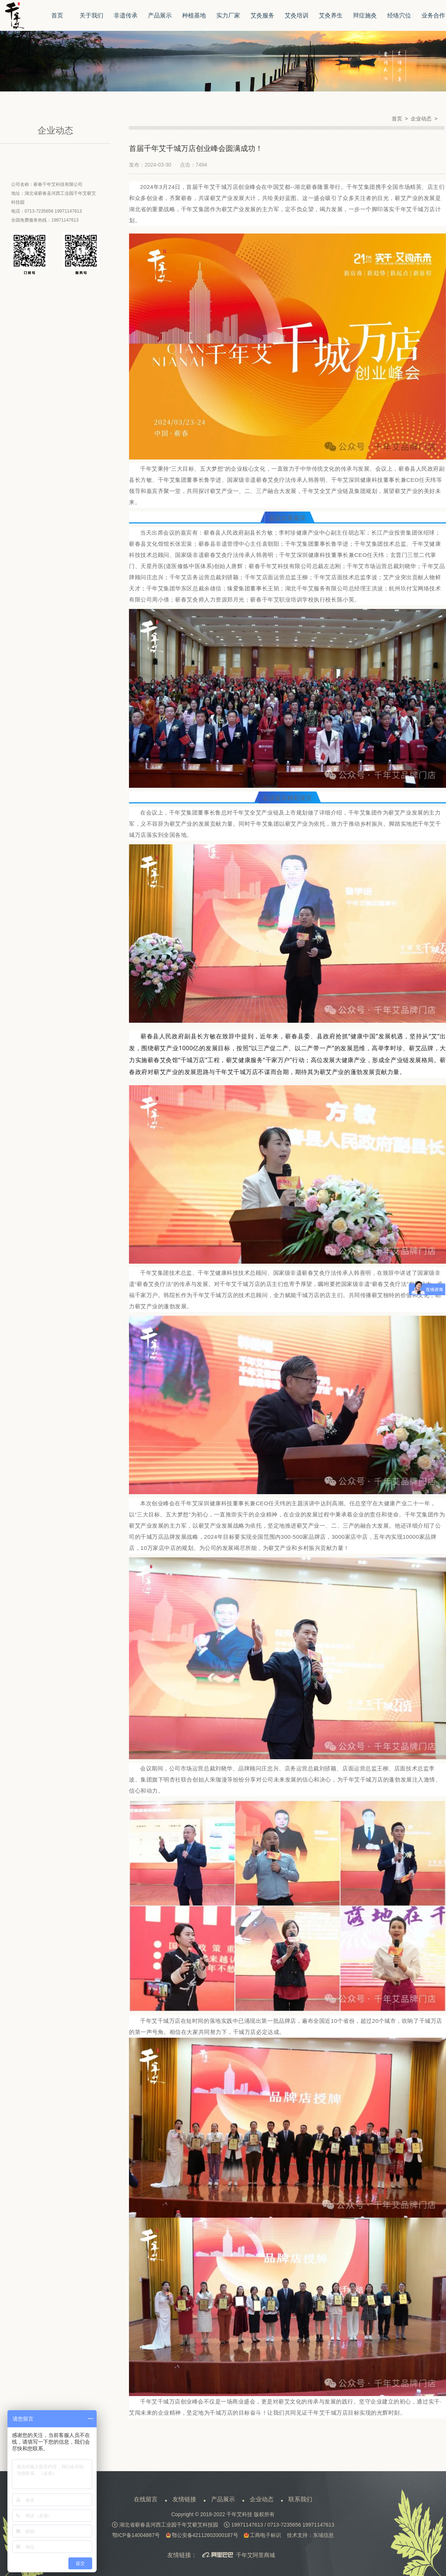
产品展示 (160, 15)
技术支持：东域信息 (310, 2535)
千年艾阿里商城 (238, 2555)
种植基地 (194, 15)
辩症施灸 (365, 15)
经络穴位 (399, 15)
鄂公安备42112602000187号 (202, 2535)
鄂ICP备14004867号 (136, 2535)
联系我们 (300, 2499)
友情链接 (184, 2499)
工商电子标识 (262, 2535)
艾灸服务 (262, 15)
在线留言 (146, 2499)
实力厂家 (228, 15)
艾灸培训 (296, 15)
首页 (57, 15)
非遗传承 (126, 15)
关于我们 (91, 15)
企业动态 (262, 2499)
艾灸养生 (331, 15)
